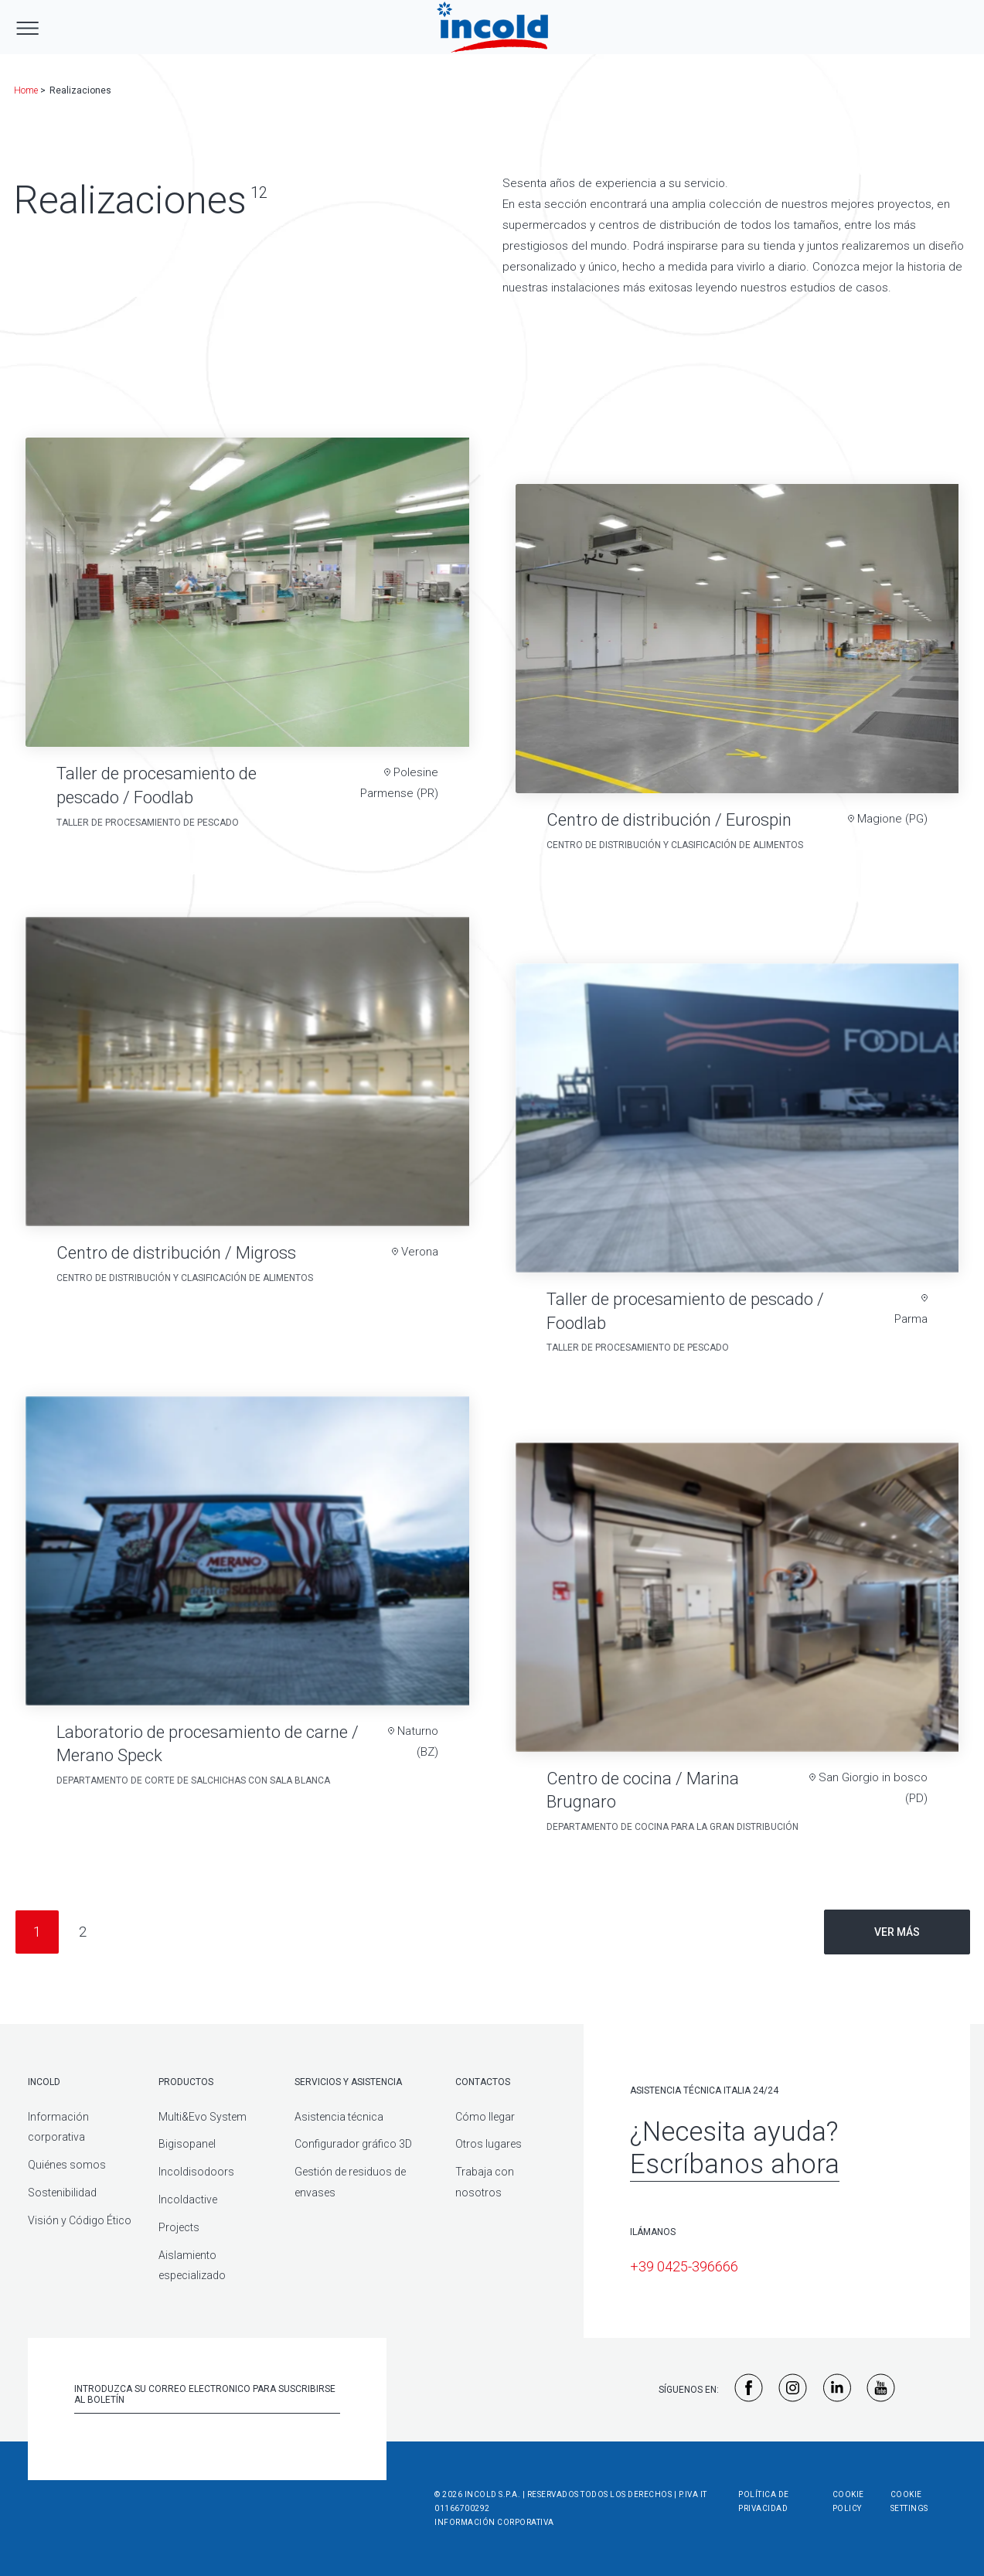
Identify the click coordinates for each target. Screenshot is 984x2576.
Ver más (897, 1932)
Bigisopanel (187, 2144)
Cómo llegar (485, 2117)
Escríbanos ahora (734, 2164)
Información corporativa (494, 2522)
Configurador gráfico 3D (353, 2144)
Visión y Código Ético (79, 2220)
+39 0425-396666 (684, 2266)
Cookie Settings (909, 2501)
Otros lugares (488, 2144)
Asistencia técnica (339, 2117)
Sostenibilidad (62, 2192)
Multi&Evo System (202, 2117)
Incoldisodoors (196, 2171)
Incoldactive (187, 2199)
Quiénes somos (67, 2165)
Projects (178, 2227)
